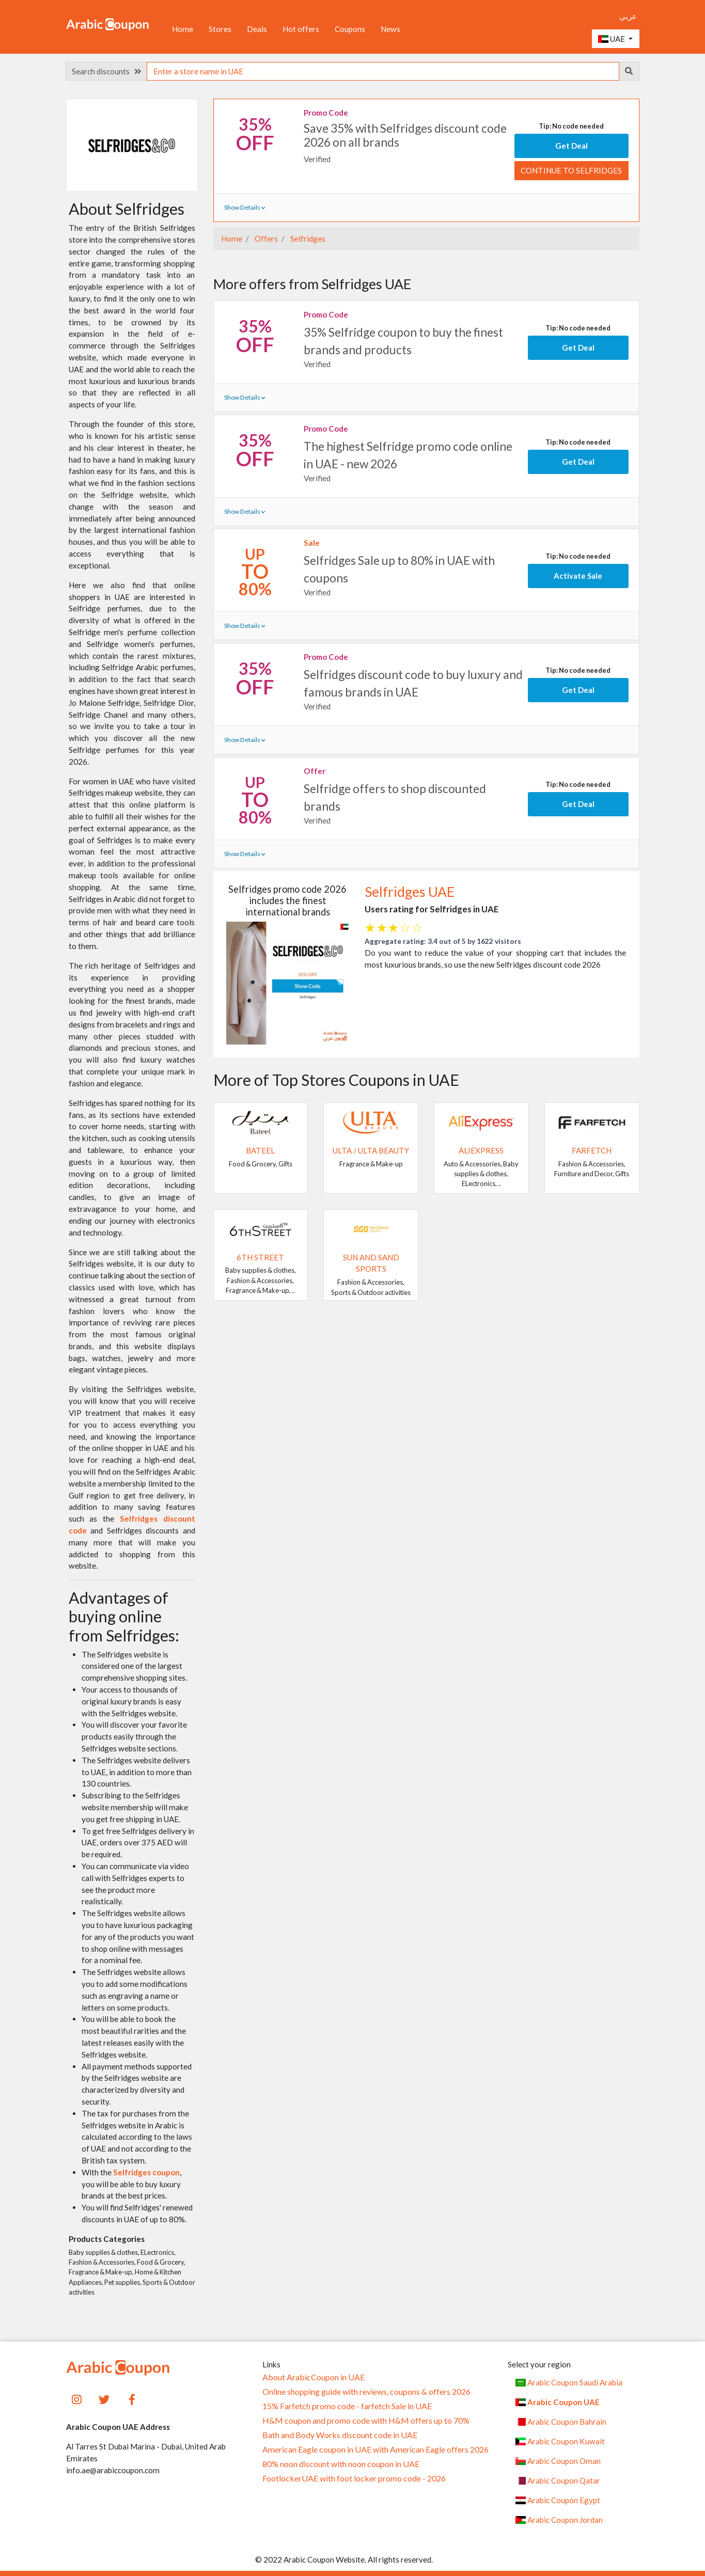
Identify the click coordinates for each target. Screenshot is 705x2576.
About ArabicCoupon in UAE (313, 2377)
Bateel (260, 1150)
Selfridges (307, 238)
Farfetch (592, 1150)
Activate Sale (578, 575)
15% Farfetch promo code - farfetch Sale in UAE (347, 2406)
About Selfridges (126, 208)
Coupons (350, 29)
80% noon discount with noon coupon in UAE (340, 2464)
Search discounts (106, 71)
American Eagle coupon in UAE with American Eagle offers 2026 (375, 2449)
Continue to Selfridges (571, 170)
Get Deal (571, 145)
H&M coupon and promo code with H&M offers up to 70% (365, 2420)
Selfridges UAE (410, 891)
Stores (220, 29)
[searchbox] (383, 71)
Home (182, 29)
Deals (257, 29)
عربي (628, 16)
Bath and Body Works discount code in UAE (339, 2435)
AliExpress (481, 1150)
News (390, 29)
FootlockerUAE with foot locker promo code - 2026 (354, 2478)
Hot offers (301, 29)
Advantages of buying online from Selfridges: (124, 1616)
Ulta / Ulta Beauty (371, 1150)
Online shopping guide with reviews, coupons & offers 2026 (366, 2391)
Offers (265, 238)
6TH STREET (260, 1257)
